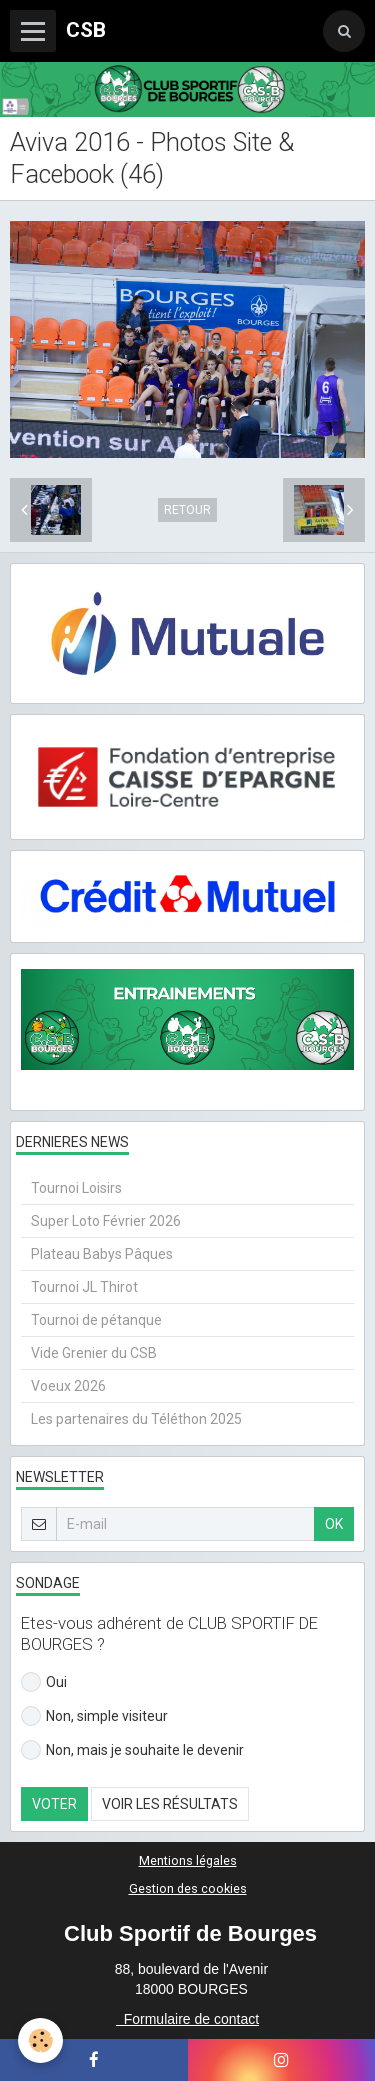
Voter (54, 1804)
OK (334, 1524)
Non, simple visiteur (94, 1716)
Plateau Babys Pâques (102, 1254)
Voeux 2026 (68, 1386)
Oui (44, 1682)
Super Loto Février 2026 (106, 1221)
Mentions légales (188, 1860)
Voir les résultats (170, 1804)
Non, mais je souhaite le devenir (132, 1750)
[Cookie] (40, 2040)
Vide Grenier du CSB (94, 1353)
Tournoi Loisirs (76, 1188)
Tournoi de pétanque (96, 1320)
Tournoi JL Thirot (84, 1287)
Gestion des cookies (188, 1888)
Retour (187, 510)
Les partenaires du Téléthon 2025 (136, 1419)
